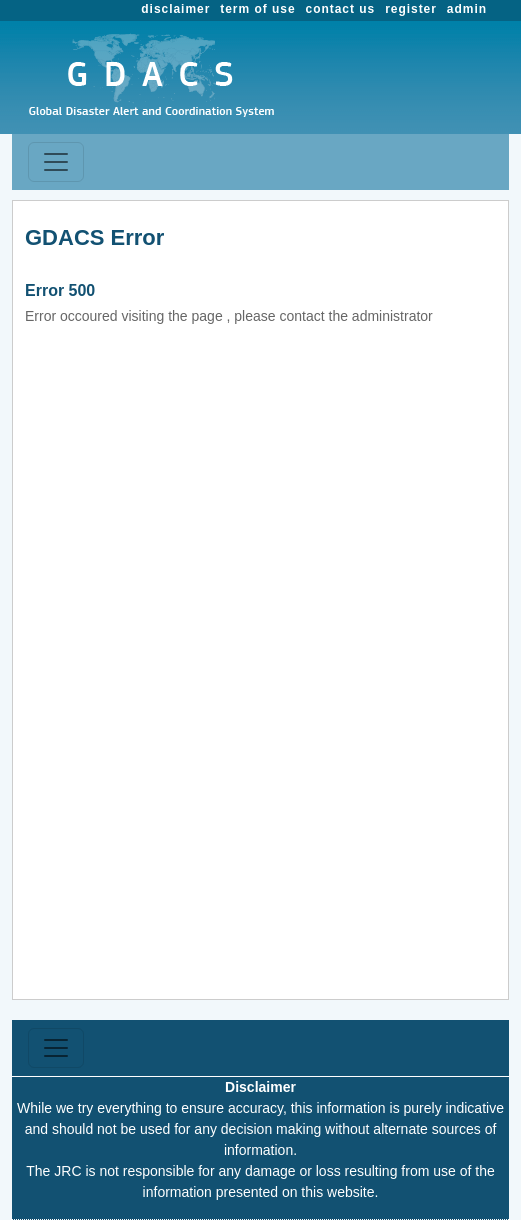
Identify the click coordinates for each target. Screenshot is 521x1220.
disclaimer (175, 9)
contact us (341, 9)
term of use (257, 9)
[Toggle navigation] (56, 162)
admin (467, 9)
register (411, 9)
